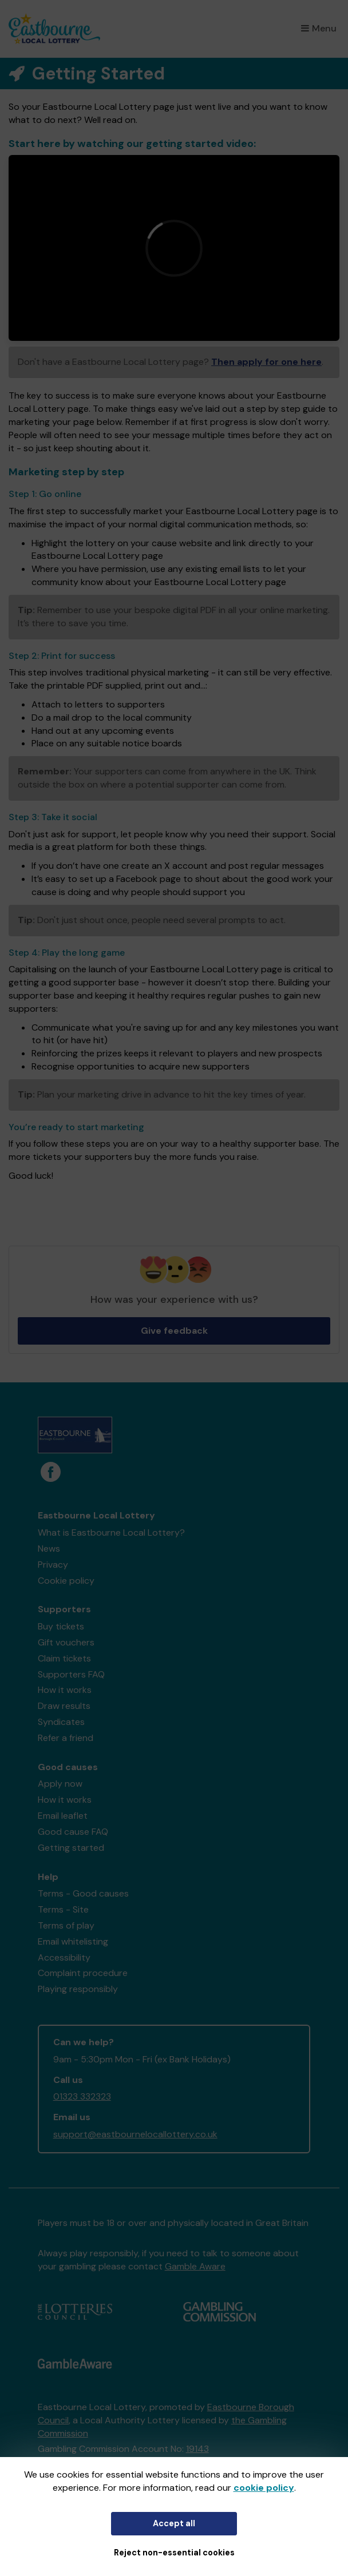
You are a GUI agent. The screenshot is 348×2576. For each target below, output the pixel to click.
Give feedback (174, 1331)
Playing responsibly (78, 1989)
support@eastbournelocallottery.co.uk (135, 2134)
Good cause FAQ (73, 1832)
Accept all (174, 2523)
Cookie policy (66, 1581)
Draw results (64, 1706)
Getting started (71, 1848)
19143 (197, 2449)
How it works (65, 1690)
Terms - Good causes (83, 1893)
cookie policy (264, 2488)
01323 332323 (82, 2096)
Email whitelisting (73, 1941)
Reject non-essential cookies (174, 2552)
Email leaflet (63, 1816)
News (49, 1549)
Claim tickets (64, 1658)
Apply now (60, 1784)
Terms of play (66, 1925)
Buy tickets (61, 1626)
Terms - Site (63, 1909)
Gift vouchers (66, 1642)
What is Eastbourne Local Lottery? (111, 1532)
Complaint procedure (83, 1973)
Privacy (53, 1565)
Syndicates (61, 1722)
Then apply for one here (266, 362)
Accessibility (64, 1957)
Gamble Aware (195, 2266)
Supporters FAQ (71, 1674)
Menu (319, 28)
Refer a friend (65, 1738)
